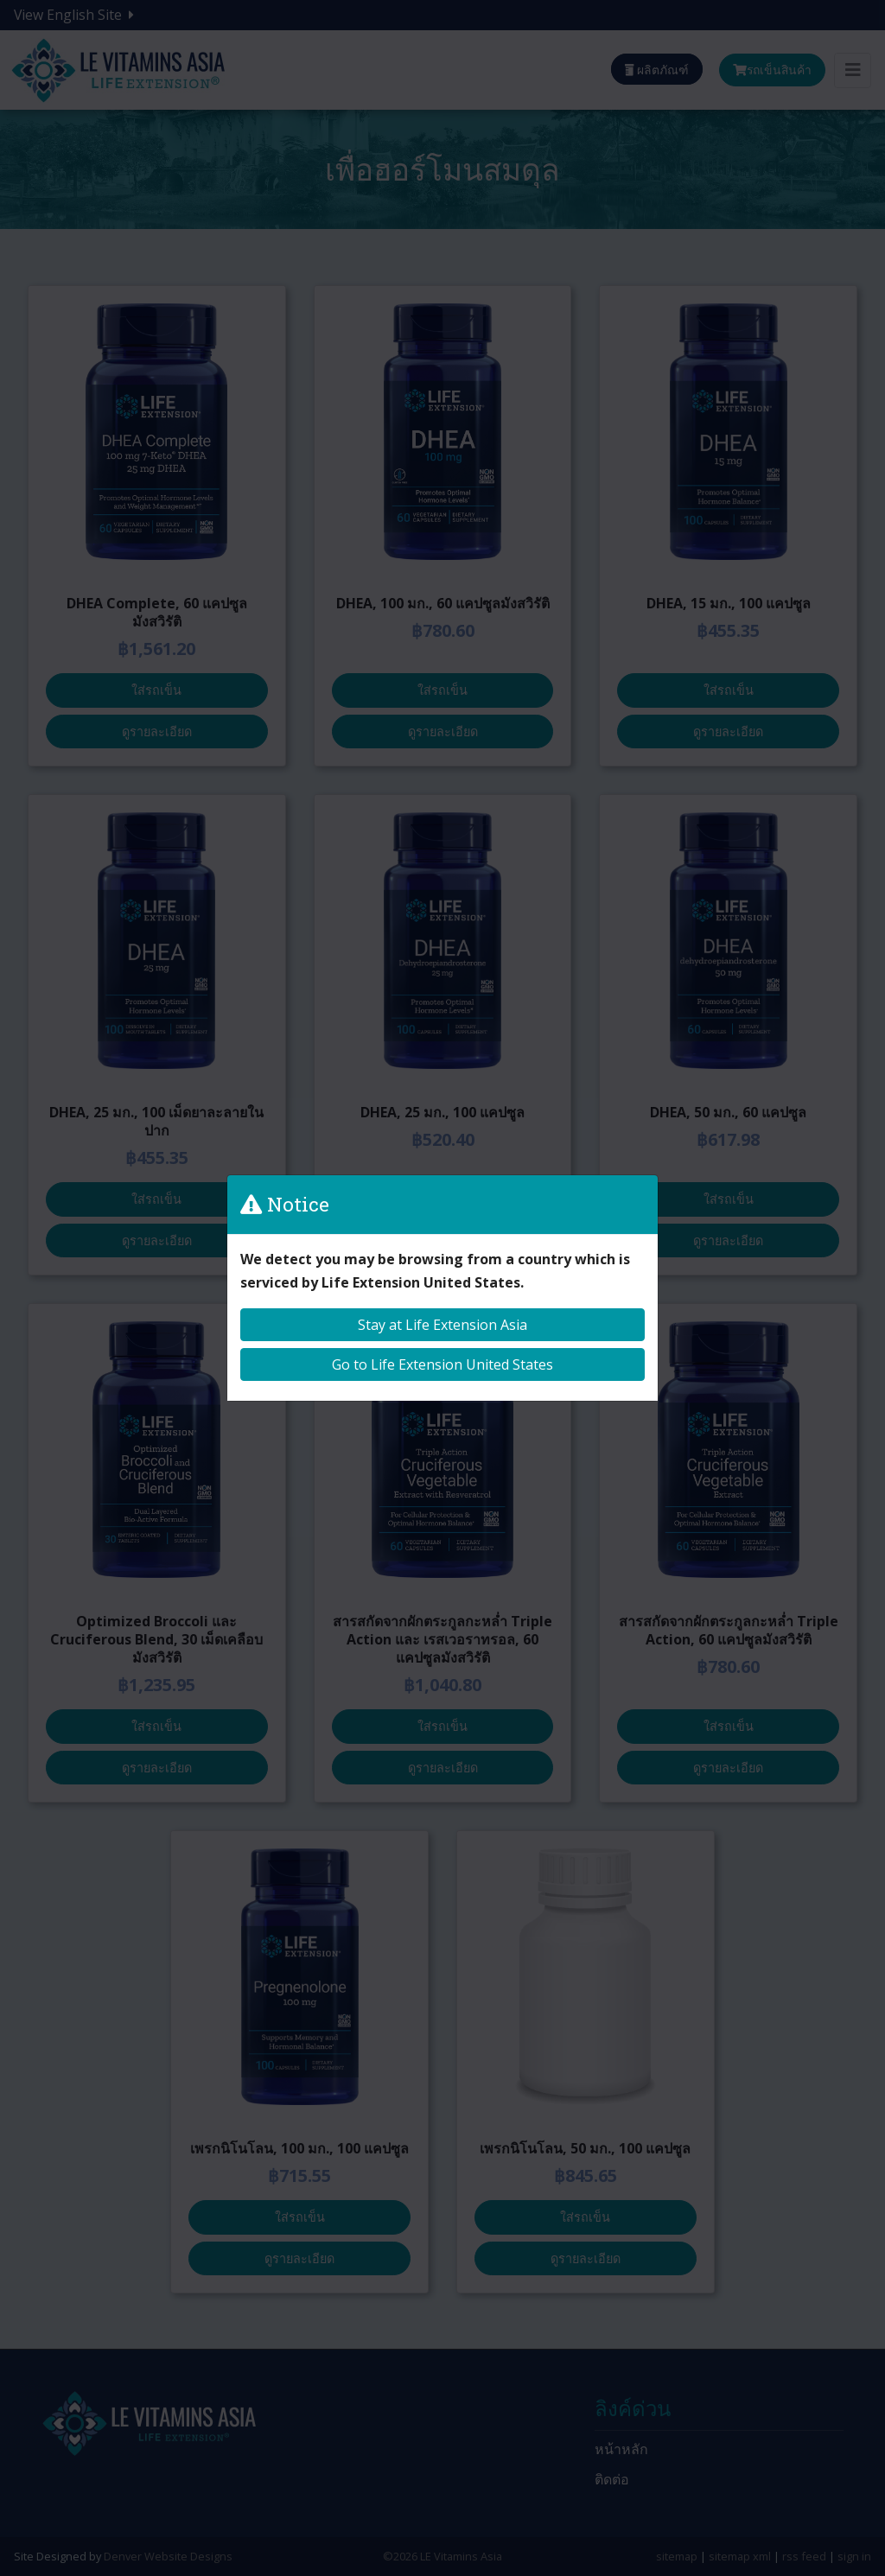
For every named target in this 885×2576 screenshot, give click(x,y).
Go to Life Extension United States (442, 1364)
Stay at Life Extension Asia (442, 1324)
